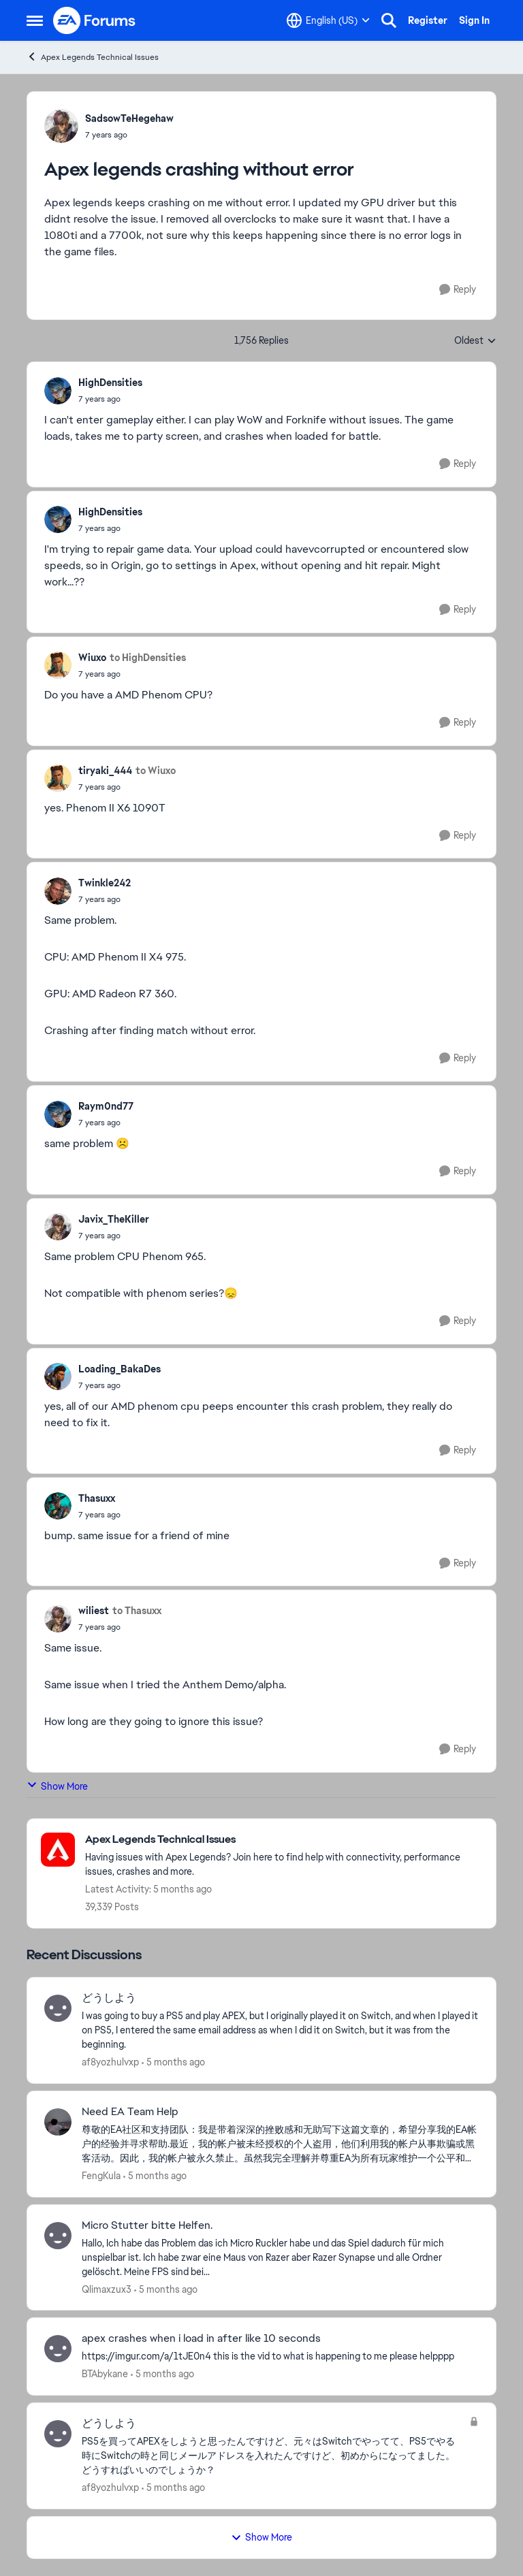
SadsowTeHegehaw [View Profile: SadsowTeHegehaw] (129, 118)
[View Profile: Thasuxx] (58, 1505)
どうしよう (109, 1998)
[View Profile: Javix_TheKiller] (58, 1226)
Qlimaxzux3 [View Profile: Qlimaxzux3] (106, 2289)
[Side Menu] (35, 20)
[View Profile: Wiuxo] (58, 665)
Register (427, 20)
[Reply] (458, 289)
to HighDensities (148, 657)
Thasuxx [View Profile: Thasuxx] (96, 1498)
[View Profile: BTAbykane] (58, 2348)
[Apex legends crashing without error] (110, 399)
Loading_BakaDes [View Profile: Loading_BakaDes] (119, 1369)
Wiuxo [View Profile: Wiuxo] (92, 657)
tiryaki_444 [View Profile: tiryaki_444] (105, 770)
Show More (57, 1786)
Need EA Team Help (130, 2112)
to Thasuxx (136, 1611)
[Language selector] (328, 20)
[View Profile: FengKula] (58, 2122)
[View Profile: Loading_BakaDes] (58, 1376)
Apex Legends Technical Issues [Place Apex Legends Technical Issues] (93, 57)
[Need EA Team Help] (280, 2144)
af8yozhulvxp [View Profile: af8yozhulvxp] (110, 2062)
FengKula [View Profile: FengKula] (101, 2176)
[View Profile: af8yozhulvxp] (58, 2008)
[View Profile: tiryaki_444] (58, 778)
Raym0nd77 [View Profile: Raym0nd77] (105, 1106)
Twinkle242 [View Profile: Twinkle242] (104, 883)
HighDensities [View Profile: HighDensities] (110, 382)
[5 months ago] (173, 2062)
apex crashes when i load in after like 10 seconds (201, 2338)
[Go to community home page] (94, 20)
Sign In (474, 20)
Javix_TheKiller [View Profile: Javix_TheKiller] (113, 1219)
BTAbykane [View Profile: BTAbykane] (105, 2374)
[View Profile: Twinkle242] (58, 891)
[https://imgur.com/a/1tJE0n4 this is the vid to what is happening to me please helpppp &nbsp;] (280, 2356)
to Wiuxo (156, 770)
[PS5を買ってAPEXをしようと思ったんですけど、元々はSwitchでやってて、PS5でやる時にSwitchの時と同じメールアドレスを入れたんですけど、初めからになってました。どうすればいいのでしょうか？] (272, 2455)
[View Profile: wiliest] (58, 1618)
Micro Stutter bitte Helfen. (147, 2225)
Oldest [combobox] (475, 341)
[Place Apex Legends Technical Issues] (283, 1840)
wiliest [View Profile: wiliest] (93, 1611)
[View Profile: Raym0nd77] (58, 1114)
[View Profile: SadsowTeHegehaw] (61, 126)
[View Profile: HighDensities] (58, 390)
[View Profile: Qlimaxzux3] (58, 2235)
